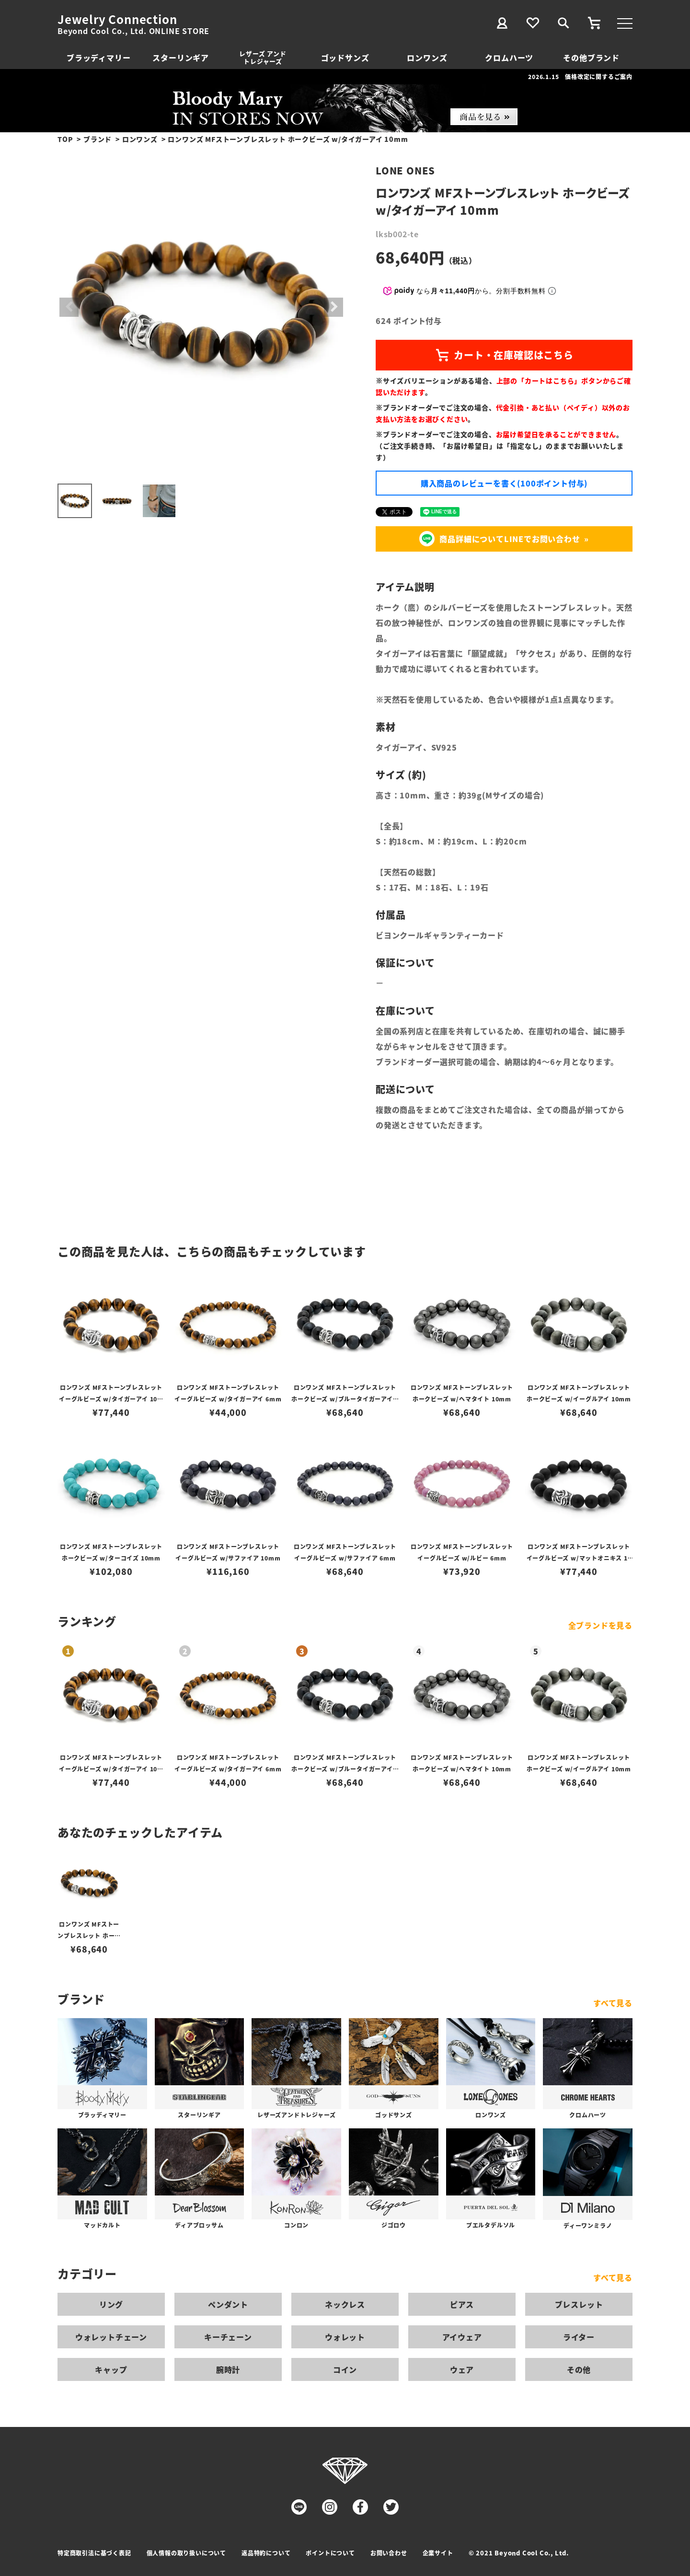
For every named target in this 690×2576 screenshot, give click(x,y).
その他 (579, 2369)
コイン (345, 2369)
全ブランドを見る (600, 1625)
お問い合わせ (388, 2553)
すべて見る (612, 2003)
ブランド (97, 139)
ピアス (462, 2304)
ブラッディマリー (98, 57)
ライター (579, 2337)
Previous (69, 307)
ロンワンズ (427, 57)
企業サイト (438, 2553)
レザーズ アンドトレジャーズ (262, 57)
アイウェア (462, 2337)
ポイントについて (330, 2553)
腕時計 (228, 2369)
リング (111, 2304)
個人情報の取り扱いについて (186, 2553)
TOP (65, 139)
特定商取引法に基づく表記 (94, 2553)
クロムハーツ (509, 57)
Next (333, 307)
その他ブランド (591, 57)
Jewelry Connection (117, 19)
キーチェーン (228, 2337)
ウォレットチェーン (111, 2337)
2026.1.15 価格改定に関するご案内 (580, 76)
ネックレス (345, 2304)
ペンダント (228, 2304)
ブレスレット (579, 2304)
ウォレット (345, 2337)
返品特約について (266, 2553)
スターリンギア (180, 57)
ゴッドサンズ (345, 57)
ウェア (462, 2369)
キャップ (111, 2369)
